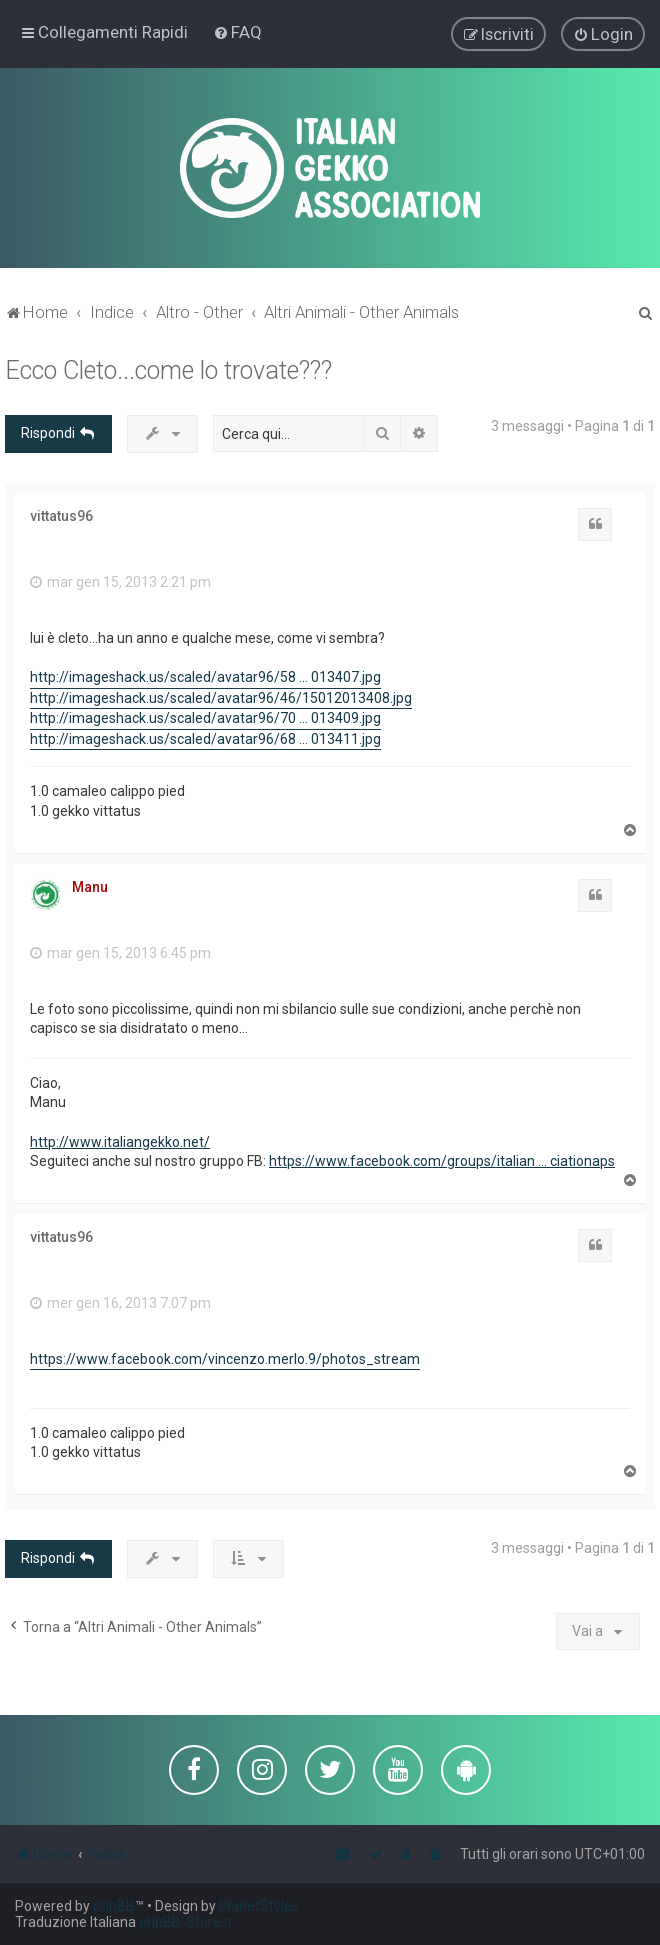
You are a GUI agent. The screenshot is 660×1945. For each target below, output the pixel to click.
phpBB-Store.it (185, 1922)
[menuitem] (237, 32)
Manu (90, 885)
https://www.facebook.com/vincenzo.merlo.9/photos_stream (225, 1358)
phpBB (114, 1906)
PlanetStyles (259, 1906)
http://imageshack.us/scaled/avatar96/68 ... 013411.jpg (205, 738)
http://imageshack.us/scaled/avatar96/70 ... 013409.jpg (205, 717)
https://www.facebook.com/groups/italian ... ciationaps (442, 1160)
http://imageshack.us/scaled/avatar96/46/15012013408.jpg (221, 696)
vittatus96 (61, 514)
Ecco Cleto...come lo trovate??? (168, 369)
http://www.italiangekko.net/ (120, 1140)
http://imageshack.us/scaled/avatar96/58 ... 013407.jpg (205, 676)
